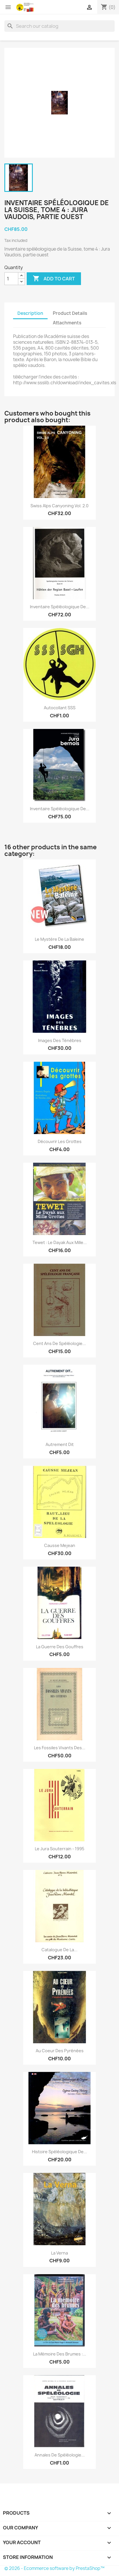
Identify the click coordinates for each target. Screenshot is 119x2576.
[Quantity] (11, 278)
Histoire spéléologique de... (59, 2151)
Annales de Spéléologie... (60, 2455)
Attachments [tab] (67, 323)
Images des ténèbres (59, 1040)
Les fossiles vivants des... (59, 1747)
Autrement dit (60, 1444)
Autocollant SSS (59, 707)
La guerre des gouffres (59, 1646)
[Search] (59, 26)
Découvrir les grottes (60, 1141)
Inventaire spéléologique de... (59, 606)
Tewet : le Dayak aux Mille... (60, 1242)
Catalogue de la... (59, 1949)
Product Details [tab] (70, 313)
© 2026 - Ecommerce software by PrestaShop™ (54, 2568)
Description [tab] (30, 313)
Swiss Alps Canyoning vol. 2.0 (59, 505)
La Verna (59, 2253)
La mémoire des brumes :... (59, 2354)
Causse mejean (59, 1545)
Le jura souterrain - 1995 (59, 1848)
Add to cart (54, 278)
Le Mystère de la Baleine (59, 939)
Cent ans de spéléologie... (59, 1343)
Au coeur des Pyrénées (60, 2050)
